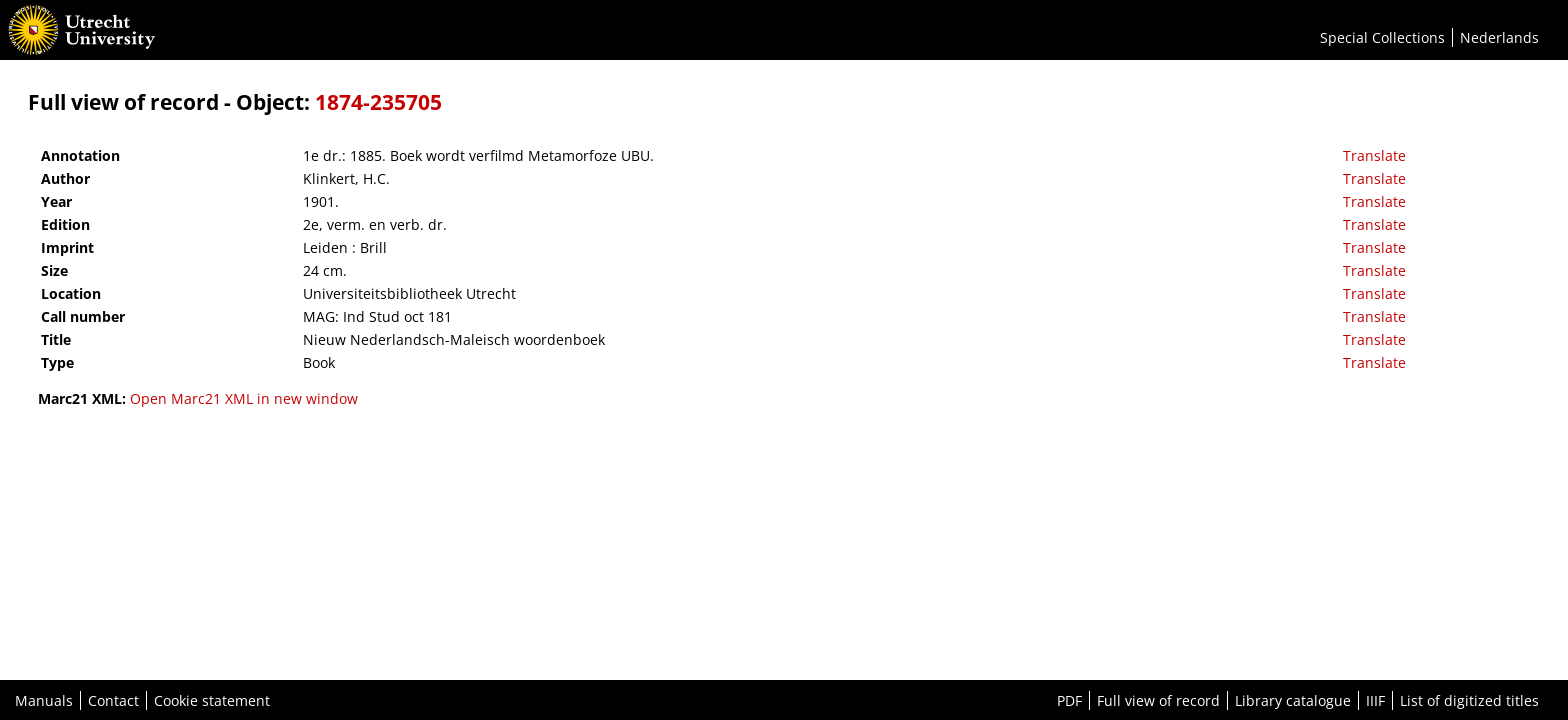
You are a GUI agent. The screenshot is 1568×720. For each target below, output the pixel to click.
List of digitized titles (1469, 700)
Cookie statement (212, 700)
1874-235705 (378, 102)
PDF (1069, 700)
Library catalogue (1293, 700)
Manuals (44, 700)
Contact (113, 700)
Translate (1374, 155)
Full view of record (1158, 700)
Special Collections (1382, 37)
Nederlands (1499, 37)
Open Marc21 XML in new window (244, 398)
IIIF (1375, 700)
